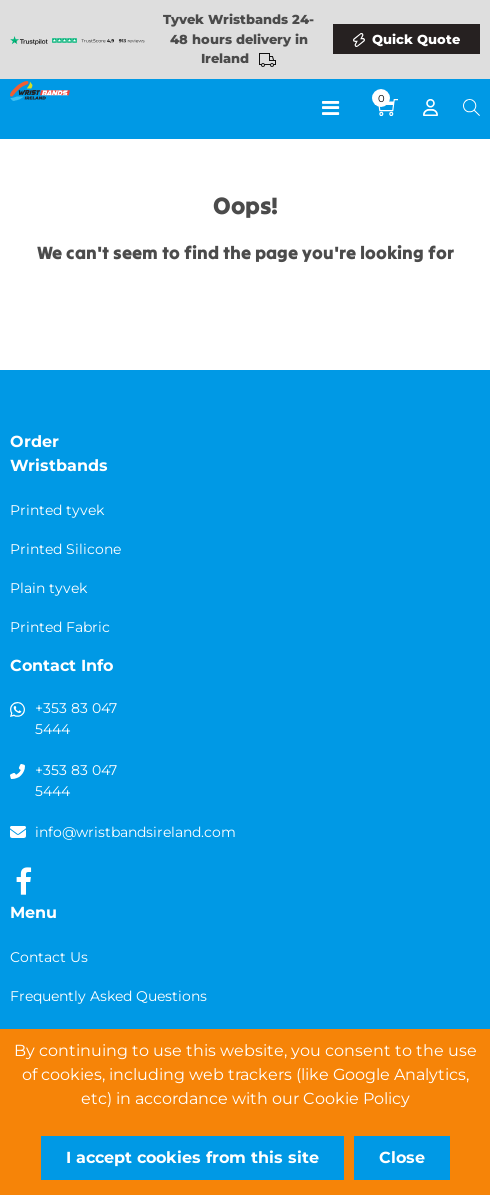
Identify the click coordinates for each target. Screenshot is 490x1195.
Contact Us (49, 957)
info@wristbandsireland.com (135, 832)
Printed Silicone (65, 549)
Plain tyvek (48, 588)
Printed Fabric (60, 627)
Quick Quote (416, 39)
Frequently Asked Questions (108, 996)
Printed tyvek (57, 510)
